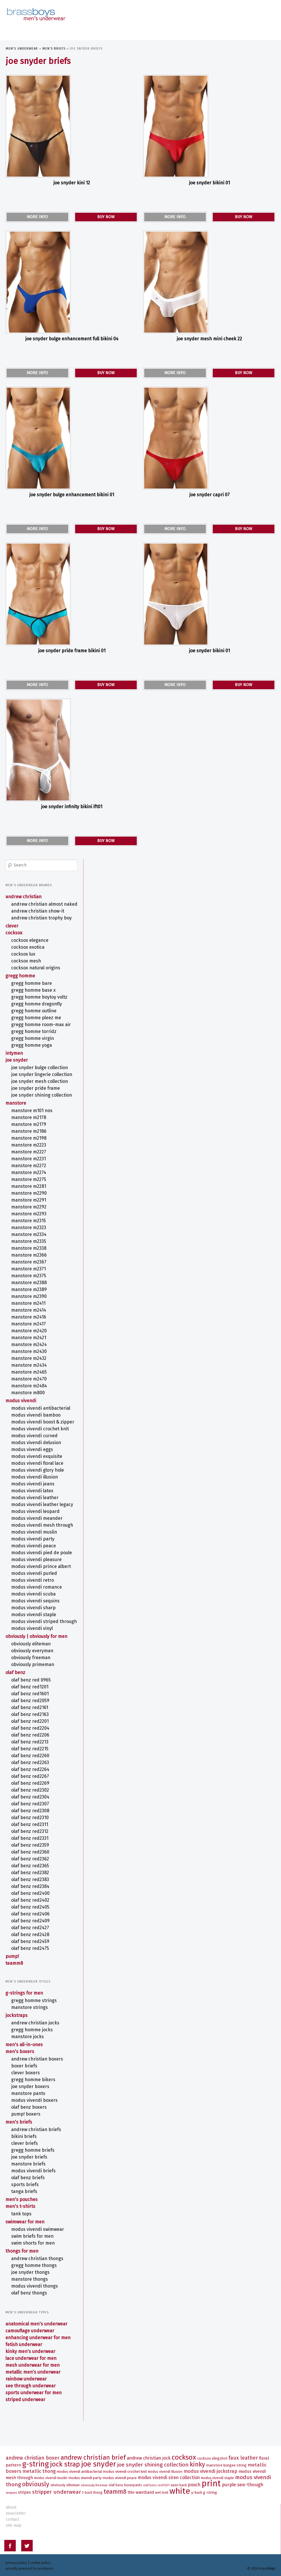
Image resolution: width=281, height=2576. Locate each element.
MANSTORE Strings (29, 2002)
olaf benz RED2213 (30, 1737)
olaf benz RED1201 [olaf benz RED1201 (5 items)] (156, 2484)
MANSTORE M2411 (28, 1298)
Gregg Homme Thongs (34, 2260)
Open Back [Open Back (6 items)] (179, 2484)
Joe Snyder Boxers (30, 2081)
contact (12, 2518)
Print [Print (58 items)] (211, 2482)
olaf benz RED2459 (30, 1936)
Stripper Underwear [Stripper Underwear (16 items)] (56, 2490)
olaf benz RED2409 (30, 1916)
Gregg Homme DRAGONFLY (36, 999)
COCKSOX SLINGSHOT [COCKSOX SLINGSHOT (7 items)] (212, 2457)
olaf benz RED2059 (30, 1695)
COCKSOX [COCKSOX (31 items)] (184, 2456)
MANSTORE (16, 1098)
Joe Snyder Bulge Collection (39, 1062)
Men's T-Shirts (21, 2201)
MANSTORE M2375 (28, 1271)
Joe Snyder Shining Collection (41, 1090)
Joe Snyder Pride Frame (35, 1083)
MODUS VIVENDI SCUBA (33, 1589)
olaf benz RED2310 (30, 1812)
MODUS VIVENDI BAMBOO (36, 1410)
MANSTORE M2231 (28, 1154)
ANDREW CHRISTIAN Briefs (36, 2124)
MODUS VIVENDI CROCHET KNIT (40, 1424)
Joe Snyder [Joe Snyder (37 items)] (98, 2462)
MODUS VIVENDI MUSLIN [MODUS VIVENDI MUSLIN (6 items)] (50, 2477)
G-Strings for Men (24, 1988)
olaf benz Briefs (28, 2172)
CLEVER (12, 921)
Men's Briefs (53, 48)
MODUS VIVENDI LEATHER (35, 1492)
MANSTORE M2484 (29, 1381)
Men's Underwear (22, 48)
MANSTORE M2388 (29, 1277)
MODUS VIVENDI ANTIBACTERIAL (41, 1403)
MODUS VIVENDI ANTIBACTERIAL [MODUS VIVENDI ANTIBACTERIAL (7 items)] (79, 2470)
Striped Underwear (26, 2394)
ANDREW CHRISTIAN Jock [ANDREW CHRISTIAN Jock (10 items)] (149, 2457)
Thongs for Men (22, 2246)
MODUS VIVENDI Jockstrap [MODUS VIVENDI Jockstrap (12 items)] (210, 2470)
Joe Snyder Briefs (29, 2152)
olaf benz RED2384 (30, 1881)
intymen (14, 1048)
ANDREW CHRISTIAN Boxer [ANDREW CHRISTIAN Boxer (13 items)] (32, 2457)
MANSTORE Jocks (27, 2031)
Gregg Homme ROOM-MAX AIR (41, 1019)
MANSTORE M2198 (29, 1133)
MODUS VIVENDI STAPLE (33, 1609)
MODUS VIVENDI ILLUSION (34, 1472)
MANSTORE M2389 (29, 1284)
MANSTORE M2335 (28, 1236)
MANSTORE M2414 (28, 1305)
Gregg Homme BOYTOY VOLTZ (39, 992)
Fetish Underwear (24, 2339)
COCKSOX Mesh (26, 956)
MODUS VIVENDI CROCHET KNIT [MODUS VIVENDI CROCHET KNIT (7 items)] (125, 2470)
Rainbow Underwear (26, 2374)
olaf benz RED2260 (30, 1750)
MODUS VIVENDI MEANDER (37, 1513)
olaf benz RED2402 (30, 1895)
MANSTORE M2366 (29, 1250)
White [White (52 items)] (179, 2490)
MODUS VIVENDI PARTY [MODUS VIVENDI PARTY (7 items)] (85, 2477)
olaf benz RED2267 (30, 1771)
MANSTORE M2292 (29, 1202)
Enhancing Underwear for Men (38, 2332)
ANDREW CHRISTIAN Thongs (37, 2253)
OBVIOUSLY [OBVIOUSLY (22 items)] (35, 2483)
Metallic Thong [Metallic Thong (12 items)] (39, 2470)
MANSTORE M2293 (29, 1209)
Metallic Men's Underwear (33, 2367)
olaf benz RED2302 (30, 1785)
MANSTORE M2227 (28, 1147)
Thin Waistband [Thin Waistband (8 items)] (141, 2491)
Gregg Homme (20, 971)
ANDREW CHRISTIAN (24, 892)
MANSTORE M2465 (29, 1367)
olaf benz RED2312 (30, 1826)
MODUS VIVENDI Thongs (34, 2281)
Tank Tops (21, 2209)
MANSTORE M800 (28, 1387)
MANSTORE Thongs (29, 2274)
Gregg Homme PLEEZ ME (36, 1012)
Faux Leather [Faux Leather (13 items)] (243, 2457)
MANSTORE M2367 (29, 1257)
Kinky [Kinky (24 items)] (197, 2463)
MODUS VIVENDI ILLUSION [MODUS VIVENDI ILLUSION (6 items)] (165, 2470)
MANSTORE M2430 (29, 1346)
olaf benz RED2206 (30, 1730)
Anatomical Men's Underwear (37, 2319)
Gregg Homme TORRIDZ (34, 1026)
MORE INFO (37, 216)
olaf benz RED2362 (30, 1854)
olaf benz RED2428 (30, 1929)
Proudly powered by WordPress (30, 2567)
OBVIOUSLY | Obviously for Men (37, 1631)
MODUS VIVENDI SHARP (33, 1603)
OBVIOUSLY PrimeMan (32, 1659)
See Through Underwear (31, 2381)
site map (14, 2524)
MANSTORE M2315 (28, 1215)
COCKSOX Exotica (28, 942)
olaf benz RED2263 (30, 1757)
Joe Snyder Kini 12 (71, 182)
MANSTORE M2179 (28, 1119)
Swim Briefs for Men (32, 2231)
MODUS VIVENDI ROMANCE (36, 1582)
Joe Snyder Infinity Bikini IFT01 (71, 806)
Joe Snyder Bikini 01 (209, 182)
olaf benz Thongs (29, 2288)
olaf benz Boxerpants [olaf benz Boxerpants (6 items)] (125, 2484)
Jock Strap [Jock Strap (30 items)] (65, 2463)
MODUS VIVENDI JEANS (33, 1479)
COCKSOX (14, 928)
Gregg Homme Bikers (33, 2074)
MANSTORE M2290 (29, 1188)
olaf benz (16, 1667)
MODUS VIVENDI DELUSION (36, 1437)
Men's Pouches (22, 2194)
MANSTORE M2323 (28, 1222)
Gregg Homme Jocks (32, 2025)
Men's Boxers (20, 2046)
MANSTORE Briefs (28, 2159)
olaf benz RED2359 (30, 1840)
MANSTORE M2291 (28, 1195)
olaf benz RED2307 (30, 1799)
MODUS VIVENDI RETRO (32, 1575)
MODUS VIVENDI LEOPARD (35, 1506)
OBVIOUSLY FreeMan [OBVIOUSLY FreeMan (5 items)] (94, 2484)
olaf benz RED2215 (30, 1744)
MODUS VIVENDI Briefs (33, 2166)
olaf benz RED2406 (30, 1909)
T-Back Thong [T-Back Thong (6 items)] (92, 2491)
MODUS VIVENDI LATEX (32, 1486)
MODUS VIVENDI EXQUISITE (37, 1451)
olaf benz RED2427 (30, 1922)
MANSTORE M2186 (29, 1126)
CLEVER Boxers (25, 2068)
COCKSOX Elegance (30, 935)
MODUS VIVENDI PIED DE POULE (41, 1547)
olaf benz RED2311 (29, 1819)
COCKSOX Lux (23, 949)
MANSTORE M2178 (28, 1112)
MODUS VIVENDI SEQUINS (35, 1596)
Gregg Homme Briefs (33, 2145)
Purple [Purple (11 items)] (229, 2483)
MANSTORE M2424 (29, 1339)
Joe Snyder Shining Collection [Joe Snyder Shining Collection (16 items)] (153, 2463)
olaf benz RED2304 (30, 1792)
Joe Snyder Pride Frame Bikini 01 (72, 650)
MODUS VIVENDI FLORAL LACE (37, 1458)
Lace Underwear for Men (31, 2353)
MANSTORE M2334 (29, 1229)
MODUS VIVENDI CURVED (34, 1431)
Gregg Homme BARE (31, 978)
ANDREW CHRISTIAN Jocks (35, 2018)
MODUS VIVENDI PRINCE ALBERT (41, 1561)
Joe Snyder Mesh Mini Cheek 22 (209, 338)
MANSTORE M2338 (29, 1243)
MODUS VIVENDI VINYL (32, 1623)
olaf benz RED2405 (30, 1902)
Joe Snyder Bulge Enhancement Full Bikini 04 (71, 338)
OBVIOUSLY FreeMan (31, 1652)
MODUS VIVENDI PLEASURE (36, 1554)
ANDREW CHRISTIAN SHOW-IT (38, 906)
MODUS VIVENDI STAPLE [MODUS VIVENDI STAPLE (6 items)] (217, 2477)
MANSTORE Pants (28, 2088)
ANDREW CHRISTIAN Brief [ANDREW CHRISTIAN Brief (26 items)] (93, 2456)
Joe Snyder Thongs (30, 2267)
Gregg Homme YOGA (31, 1040)
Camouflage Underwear (30, 2326)
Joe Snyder (17, 1055)
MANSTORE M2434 (29, 1360)
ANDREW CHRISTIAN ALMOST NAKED (44, 899)
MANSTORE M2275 (28, 1174)
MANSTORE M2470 (29, 1374)
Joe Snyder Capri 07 (209, 494)
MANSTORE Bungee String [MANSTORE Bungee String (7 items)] (226, 2464)
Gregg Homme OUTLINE (34, 1006)
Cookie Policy (40, 2562)
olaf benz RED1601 (30, 1689)
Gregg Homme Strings (34, 1995)
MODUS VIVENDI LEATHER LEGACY (42, 1499)
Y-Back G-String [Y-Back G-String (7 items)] (204, 2491)
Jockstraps (17, 2010)
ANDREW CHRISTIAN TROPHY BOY (41, 913)
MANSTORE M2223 (28, 1140)
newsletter (16, 2512)
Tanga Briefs (24, 2186)
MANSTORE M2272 (28, 1160)
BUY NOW (106, 216)
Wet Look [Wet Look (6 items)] (161, 2491)
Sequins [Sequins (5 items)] (11, 2491)
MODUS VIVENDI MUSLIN (34, 1527)
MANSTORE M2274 (28, 1167)
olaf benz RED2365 (30, 1861)
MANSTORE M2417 (28, 1319)
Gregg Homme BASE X (33, 985)
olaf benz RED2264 (30, 1764)
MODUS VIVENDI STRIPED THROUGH (44, 1616)
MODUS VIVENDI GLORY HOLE (37, 1465)
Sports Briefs (25, 2179)
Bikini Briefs (24, 2131)
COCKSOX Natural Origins (36, 963)
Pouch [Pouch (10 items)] (194, 2483)
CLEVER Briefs (24, 2138)
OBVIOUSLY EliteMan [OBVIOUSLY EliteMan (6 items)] (65, 2484)
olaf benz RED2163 (30, 1709)
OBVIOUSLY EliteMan (31, 1639)
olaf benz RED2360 (30, 1847)
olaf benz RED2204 (30, 1723)
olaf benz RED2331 (30, 1833)
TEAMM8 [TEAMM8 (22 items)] (115, 2490)
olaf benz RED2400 (30, 1888)
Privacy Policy (16, 2562)
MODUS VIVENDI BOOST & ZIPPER (43, 1417)
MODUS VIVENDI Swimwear (37, 2224)
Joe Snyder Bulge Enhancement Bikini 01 (71, 494)
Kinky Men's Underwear (31, 2346)
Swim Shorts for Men (33, 2238)
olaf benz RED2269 (30, 1778)
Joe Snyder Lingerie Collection (42, 1069)
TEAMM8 (14, 1958)
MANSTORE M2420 (29, 1326)
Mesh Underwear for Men (33, 2360)
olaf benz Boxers (29, 2102)
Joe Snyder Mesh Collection (39, 1076)
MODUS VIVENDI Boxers (34, 2095)
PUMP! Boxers (26, 2109)
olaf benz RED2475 (30, 1943)
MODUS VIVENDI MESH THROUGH (42, 1520)
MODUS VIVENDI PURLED (34, 1568)
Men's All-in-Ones (24, 2039)
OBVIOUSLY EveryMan (32, 1646)
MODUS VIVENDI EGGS (32, 1444)
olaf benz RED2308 (30, 1806)
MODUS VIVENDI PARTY (33, 1534)
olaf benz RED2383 (30, 1874)
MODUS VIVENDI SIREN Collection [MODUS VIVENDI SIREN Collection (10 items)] (169, 2476)
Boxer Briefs (24, 2061)
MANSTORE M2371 (28, 1264)
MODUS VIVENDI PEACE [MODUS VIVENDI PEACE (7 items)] (120, 2477)
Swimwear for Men (25, 2217)
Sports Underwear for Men (34, 2388)
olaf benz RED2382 (30, 1867)
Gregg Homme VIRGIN (32, 1033)
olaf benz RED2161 (29, 1702)
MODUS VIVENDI (21, 1396)
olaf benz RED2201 (30, 1716)
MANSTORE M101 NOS (32, 1105)
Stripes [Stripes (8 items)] (24, 2491)
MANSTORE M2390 (29, 1291)
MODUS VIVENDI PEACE (33, 1541)
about (11, 2506)
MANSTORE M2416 (28, 1312)
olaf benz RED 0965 (31, 1675)
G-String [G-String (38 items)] (35, 2462)
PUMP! (12, 1951)
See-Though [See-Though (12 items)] (250, 2483)
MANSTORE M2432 (29, 1353)
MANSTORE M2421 (28, 1332)
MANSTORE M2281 (28, 1181)
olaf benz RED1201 (30, 1682)
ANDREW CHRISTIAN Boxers (37, 2054)
